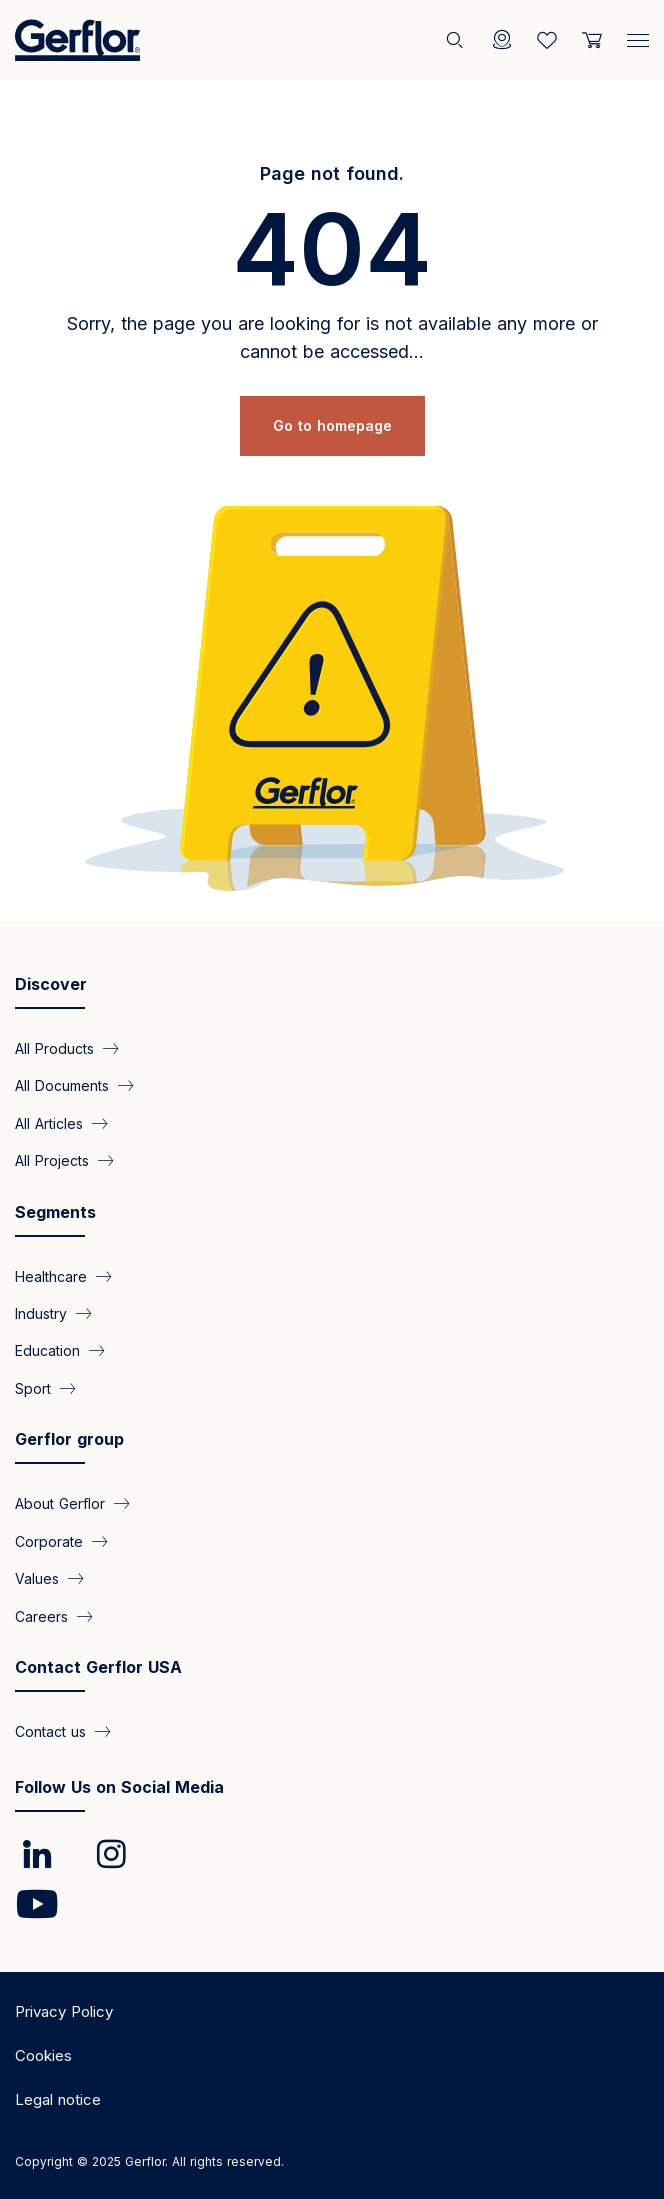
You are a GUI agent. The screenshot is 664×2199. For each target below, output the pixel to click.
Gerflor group (69, 1439)
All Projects (52, 1160)
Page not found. (332, 173)
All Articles (49, 1122)
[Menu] (638, 36)
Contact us (50, 1731)
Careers (41, 1615)
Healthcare (51, 1275)
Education (47, 1350)
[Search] (457, 40)
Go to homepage (332, 425)
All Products (54, 1047)
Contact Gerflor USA (98, 1667)
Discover (51, 984)
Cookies (43, 2055)
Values (37, 1578)
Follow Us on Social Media (119, 1787)
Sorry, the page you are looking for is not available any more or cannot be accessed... (332, 337)
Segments (55, 1212)
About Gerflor (60, 1503)
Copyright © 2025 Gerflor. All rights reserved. (149, 2161)
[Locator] (502, 40)
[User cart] (592, 40)
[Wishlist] (547, 40)
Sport (33, 1387)
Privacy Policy (64, 2011)
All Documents (62, 1085)
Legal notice (58, 2099)
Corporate (49, 1540)
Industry (41, 1313)
